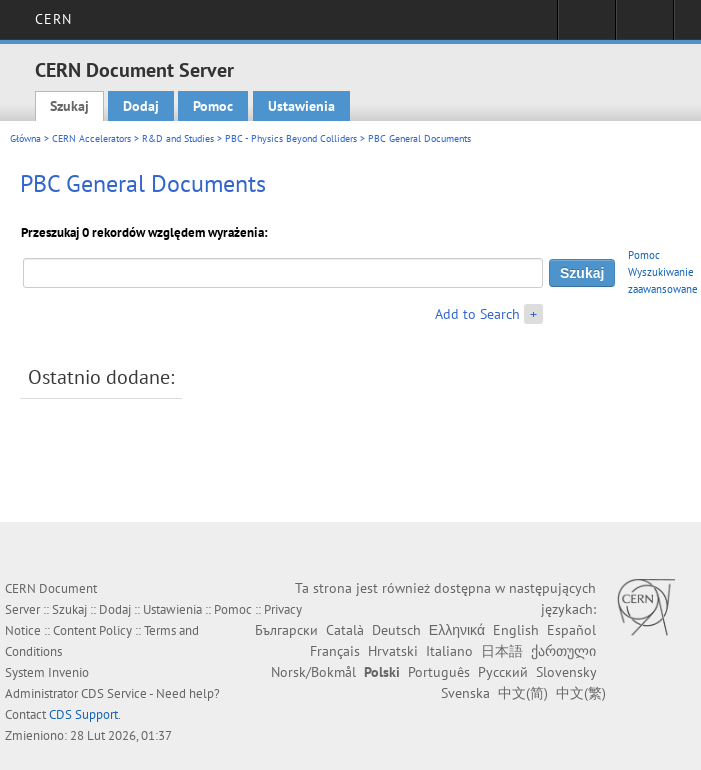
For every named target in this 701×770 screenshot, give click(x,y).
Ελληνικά (457, 630)
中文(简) (523, 693)
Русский (503, 672)
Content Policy (92, 630)
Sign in (586, 26)
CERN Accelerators (91, 138)
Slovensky (566, 672)
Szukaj (69, 106)
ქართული (563, 651)
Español (571, 630)
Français (335, 651)
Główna (25, 138)
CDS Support (83, 714)
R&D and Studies (178, 138)
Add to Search (477, 314)
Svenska (465, 693)
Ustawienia (301, 106)
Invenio (68, 672)
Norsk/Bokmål (313, 672)
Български (286, 630)
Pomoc (213, 106)
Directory (644, 26)
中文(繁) (581, 693)
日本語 (502, 651)
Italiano (449, 651)
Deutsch (396, 630)
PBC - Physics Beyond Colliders (291, 138)
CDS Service (114, 693)
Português (439, 672)
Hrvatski (393, 651)
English (516, 630)
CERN (53, 19)
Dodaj (141, 106)
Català (345, 630)
